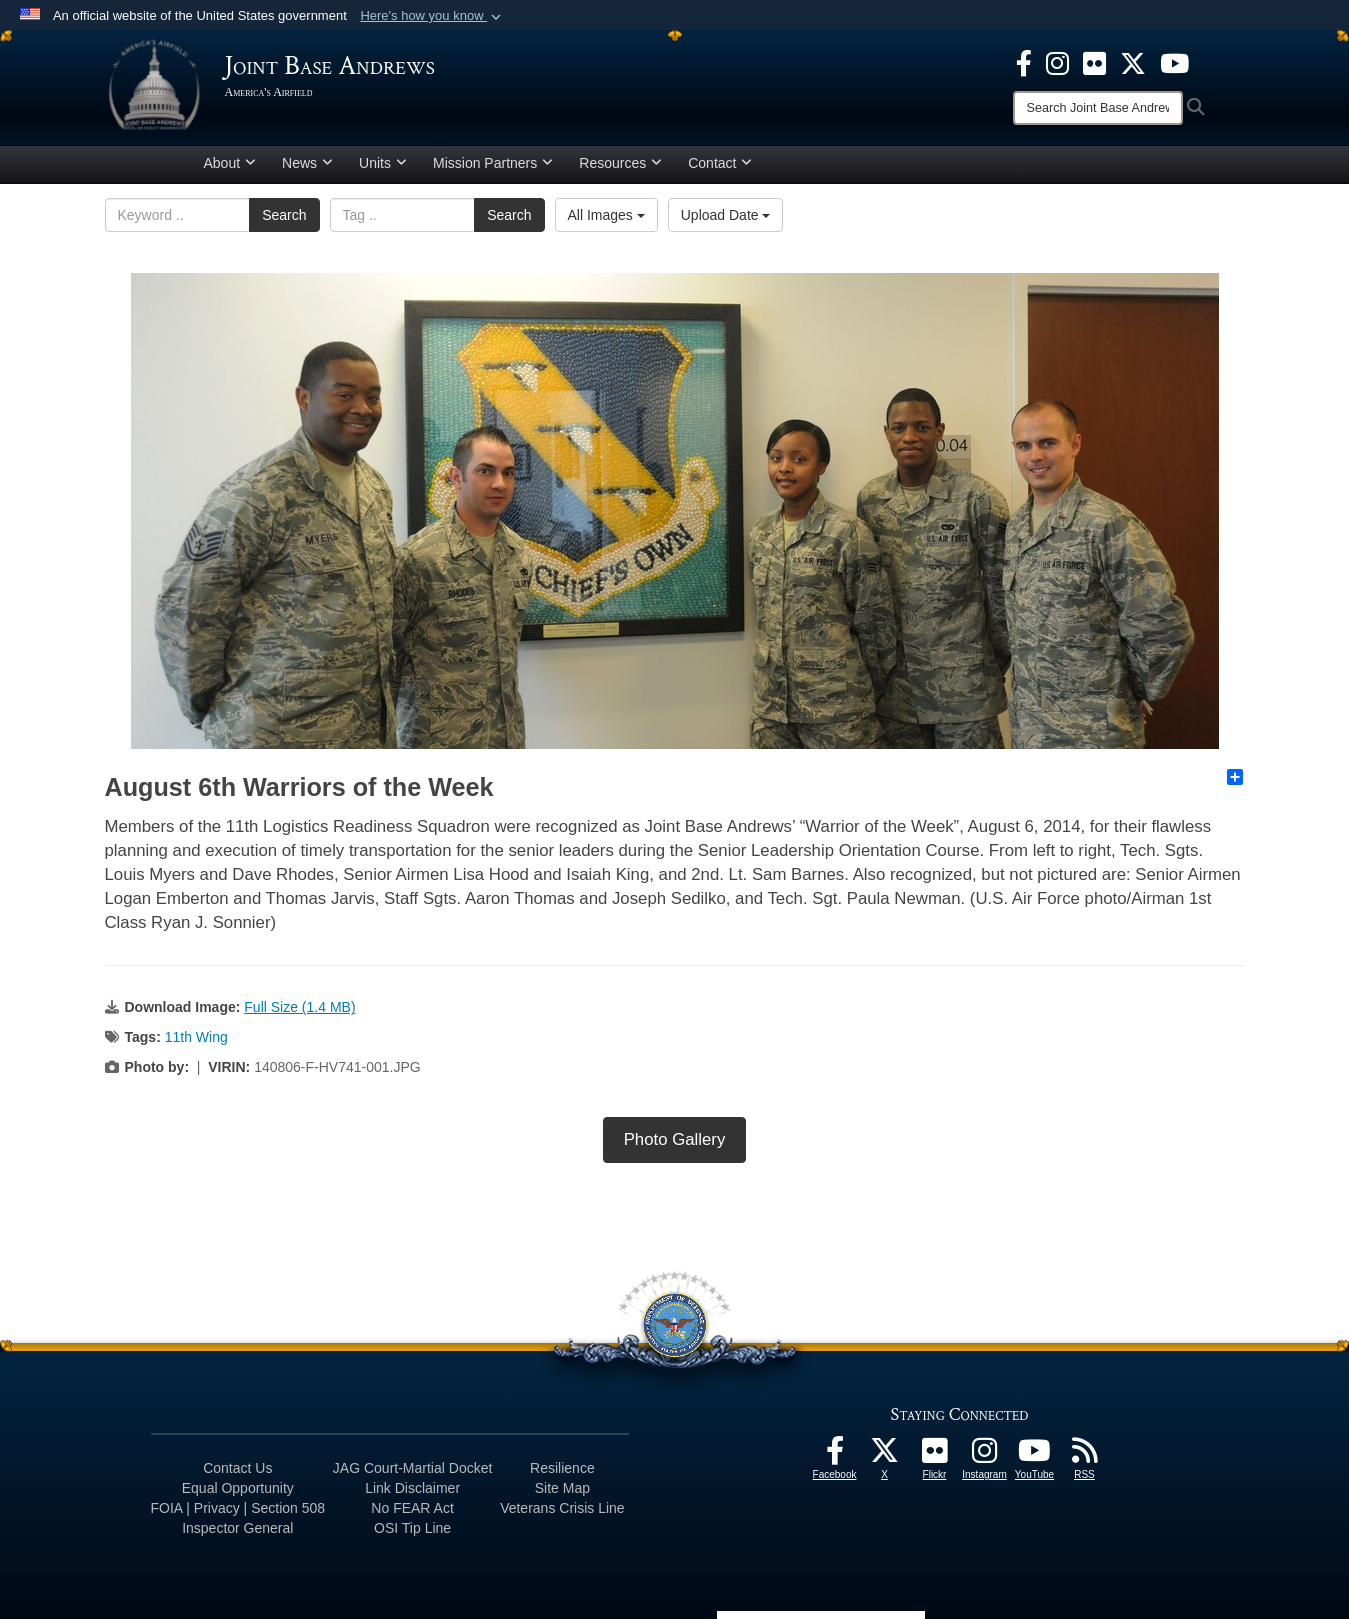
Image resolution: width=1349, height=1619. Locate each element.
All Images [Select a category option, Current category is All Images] (606, 215)
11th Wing (196, 1037)
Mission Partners (493, 163)
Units (383, 163)
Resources (620, 163)
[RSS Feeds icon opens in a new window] (1085, 1456)
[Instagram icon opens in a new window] (1057, 62)
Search (284, 215)
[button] (432, 16)
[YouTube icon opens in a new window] (1174, 62)
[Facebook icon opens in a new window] (1024, 62)
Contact (720, 163)
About (230, 163)
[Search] (1098, 108)
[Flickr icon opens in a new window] (1094, 62)
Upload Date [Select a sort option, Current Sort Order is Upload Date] (726, 215)
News (307, 163)
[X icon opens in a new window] (1133, 62)
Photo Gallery (675, 1139)
